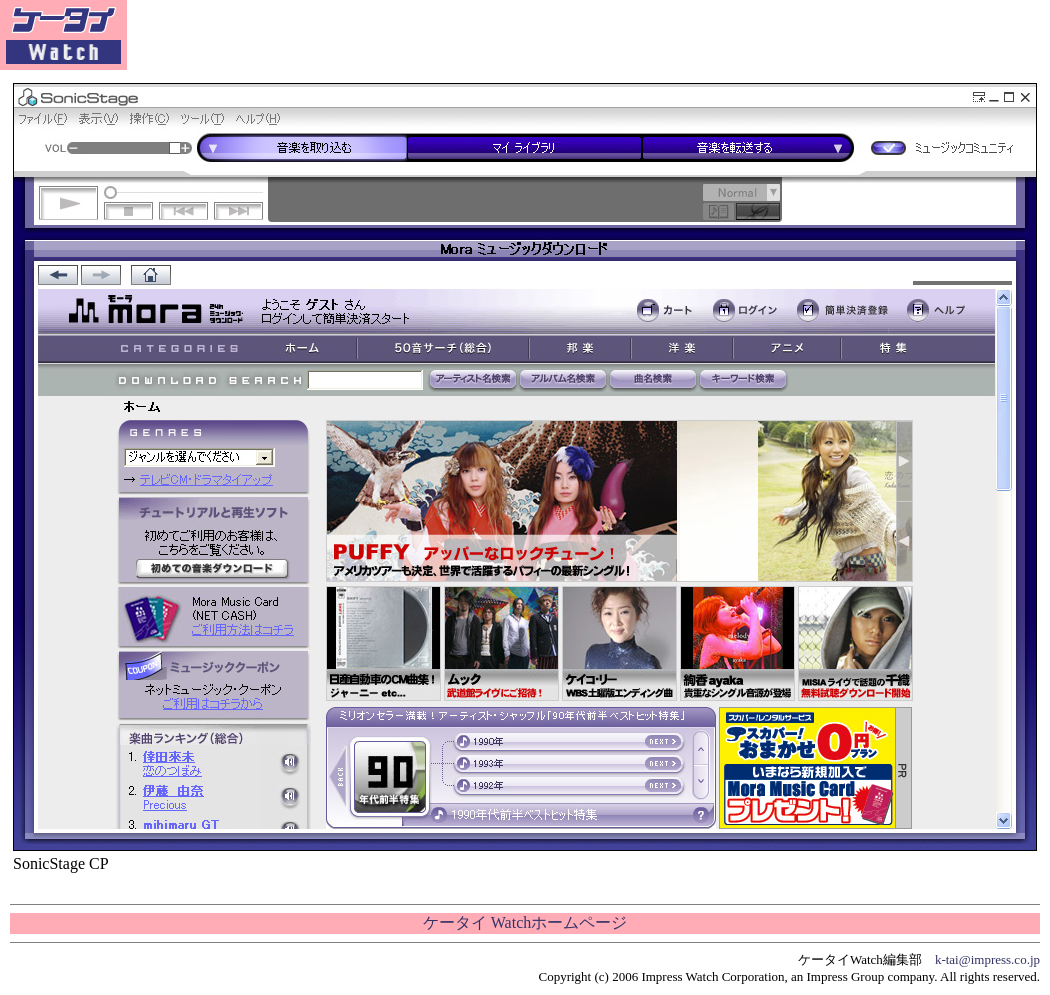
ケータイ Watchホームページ (525, 922)
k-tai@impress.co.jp (987, 959)
